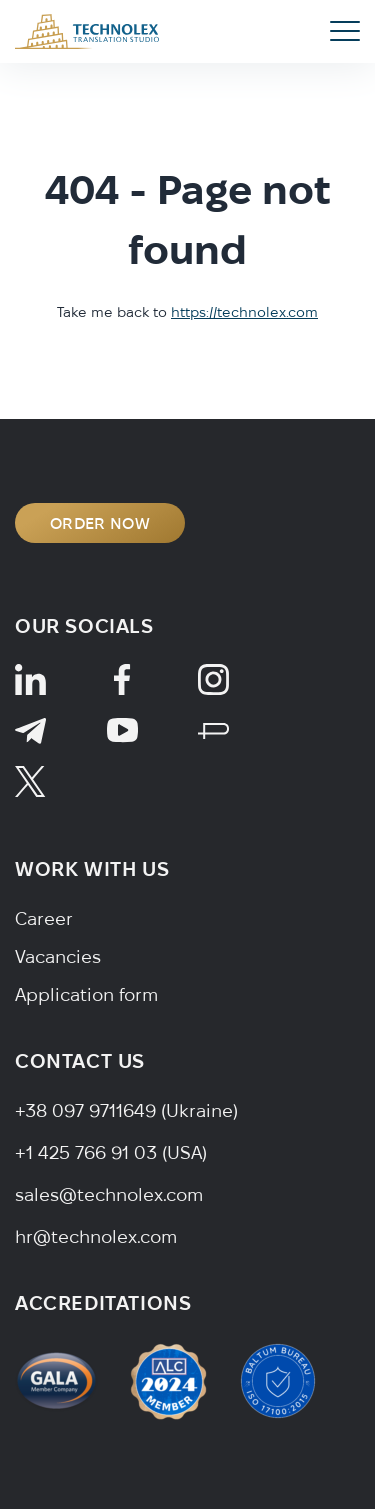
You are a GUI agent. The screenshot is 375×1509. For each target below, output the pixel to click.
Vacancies (58, 956)
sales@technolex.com (109, 1194)
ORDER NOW (100, 523)
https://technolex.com (244, 312)
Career (44, 918)
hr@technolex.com (96, 1236)
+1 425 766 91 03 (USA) (111, 1152)
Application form (86, 994)
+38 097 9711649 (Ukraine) (126, 1110)
